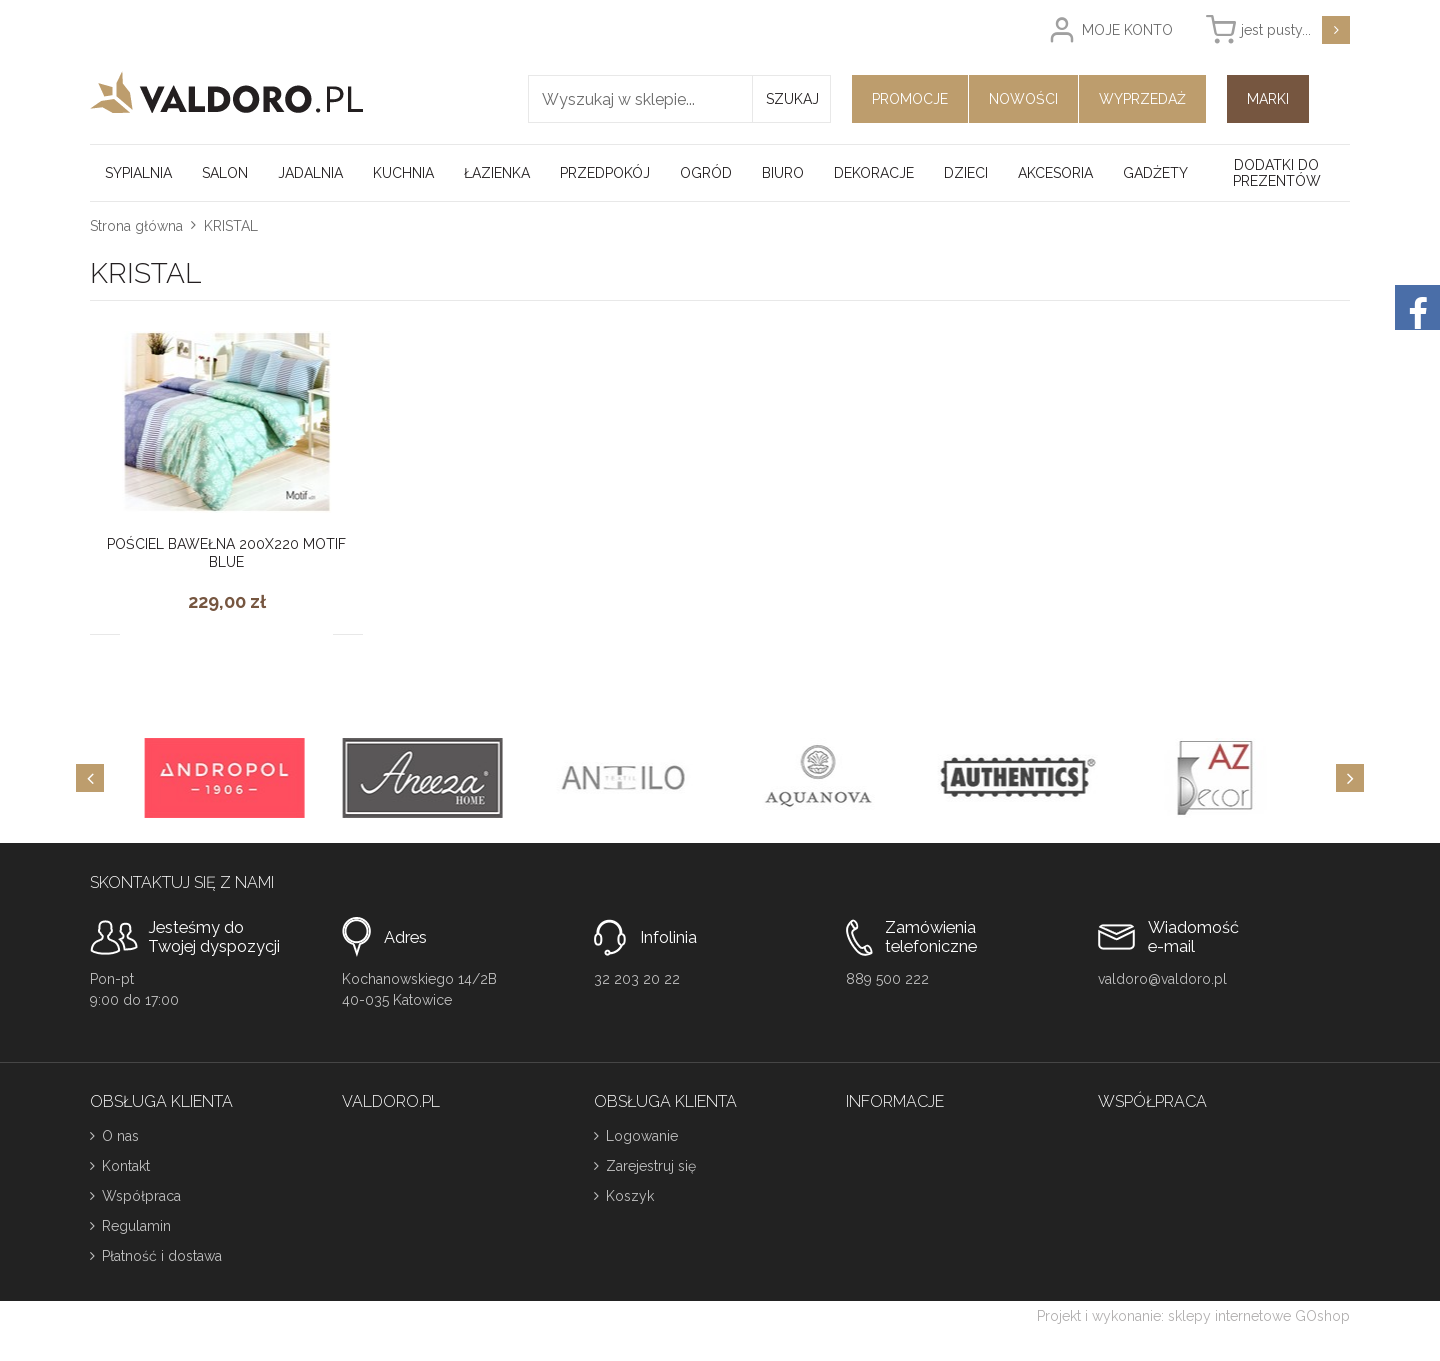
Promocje (910, 99)
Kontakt (126, 1166)
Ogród (706, 173)
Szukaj (792, 99)
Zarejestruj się (651, 1166)
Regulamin (136, 1226)
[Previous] (90, 778)
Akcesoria (1055, 173)
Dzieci (966, 173)
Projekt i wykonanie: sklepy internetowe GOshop (1193, 1316)
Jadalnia (310, 173)
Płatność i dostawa (162, 1256)
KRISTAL (231, 226)
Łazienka (497, 173)
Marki (1268, 99)
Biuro (783, 173)
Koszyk (630, 1196)
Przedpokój (605, 173)
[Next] (1350, 778)
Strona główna (136, 226)
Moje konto (1127, 30)
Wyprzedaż (1142, 99)
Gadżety (1155, 173)
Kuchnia (403, 173)
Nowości (1023, 99)
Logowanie (642, 1136)
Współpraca (141, 1196)
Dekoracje (874, 173)
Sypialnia (138, 173)
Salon (225, 173)
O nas (120, 1136)
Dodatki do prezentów (1277, 173)
